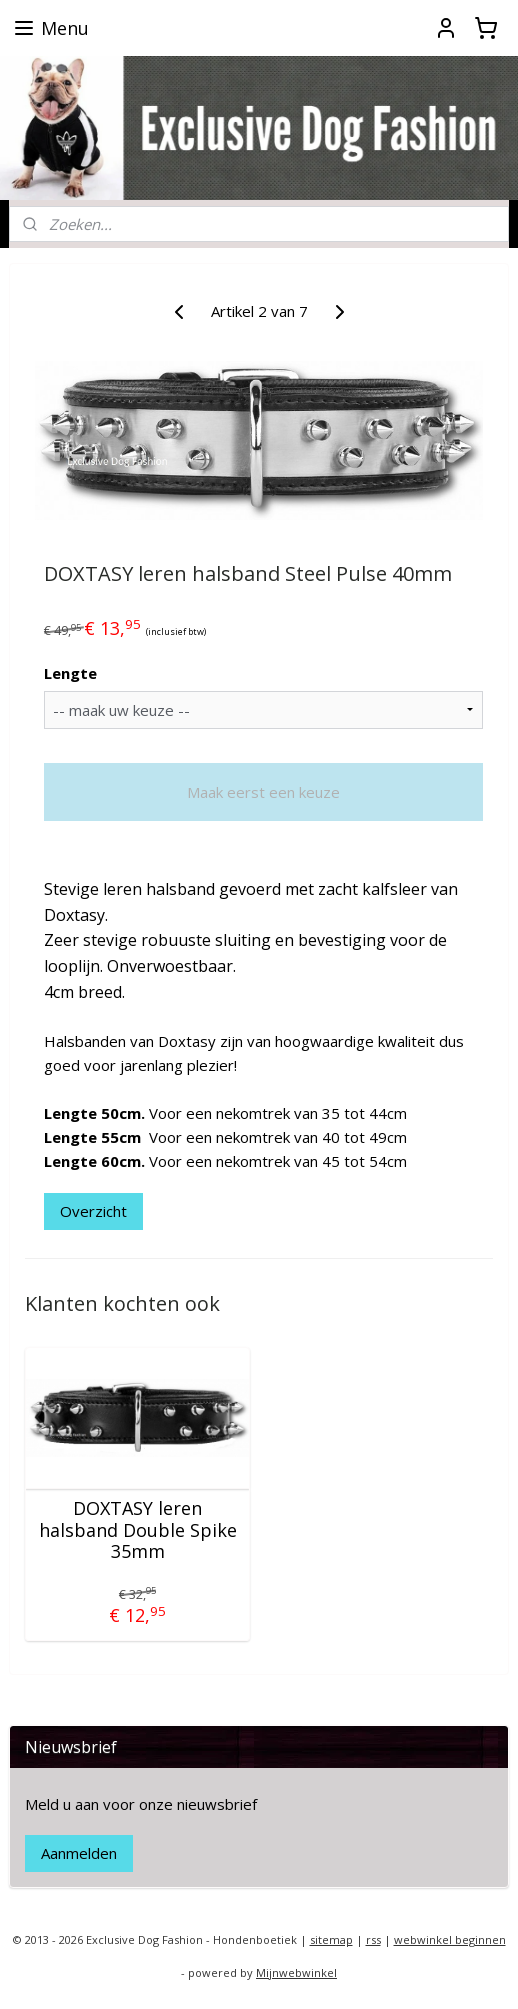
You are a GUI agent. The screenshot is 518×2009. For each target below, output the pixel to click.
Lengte (70, 673)
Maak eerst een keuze (263, 792)
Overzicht (93, 1211)
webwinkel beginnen (450, 1939)
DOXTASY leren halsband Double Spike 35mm (138, 1530)
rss (373, 1939)
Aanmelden (79, 1853)
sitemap (331, 1939)
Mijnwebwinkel (296, 1972)
